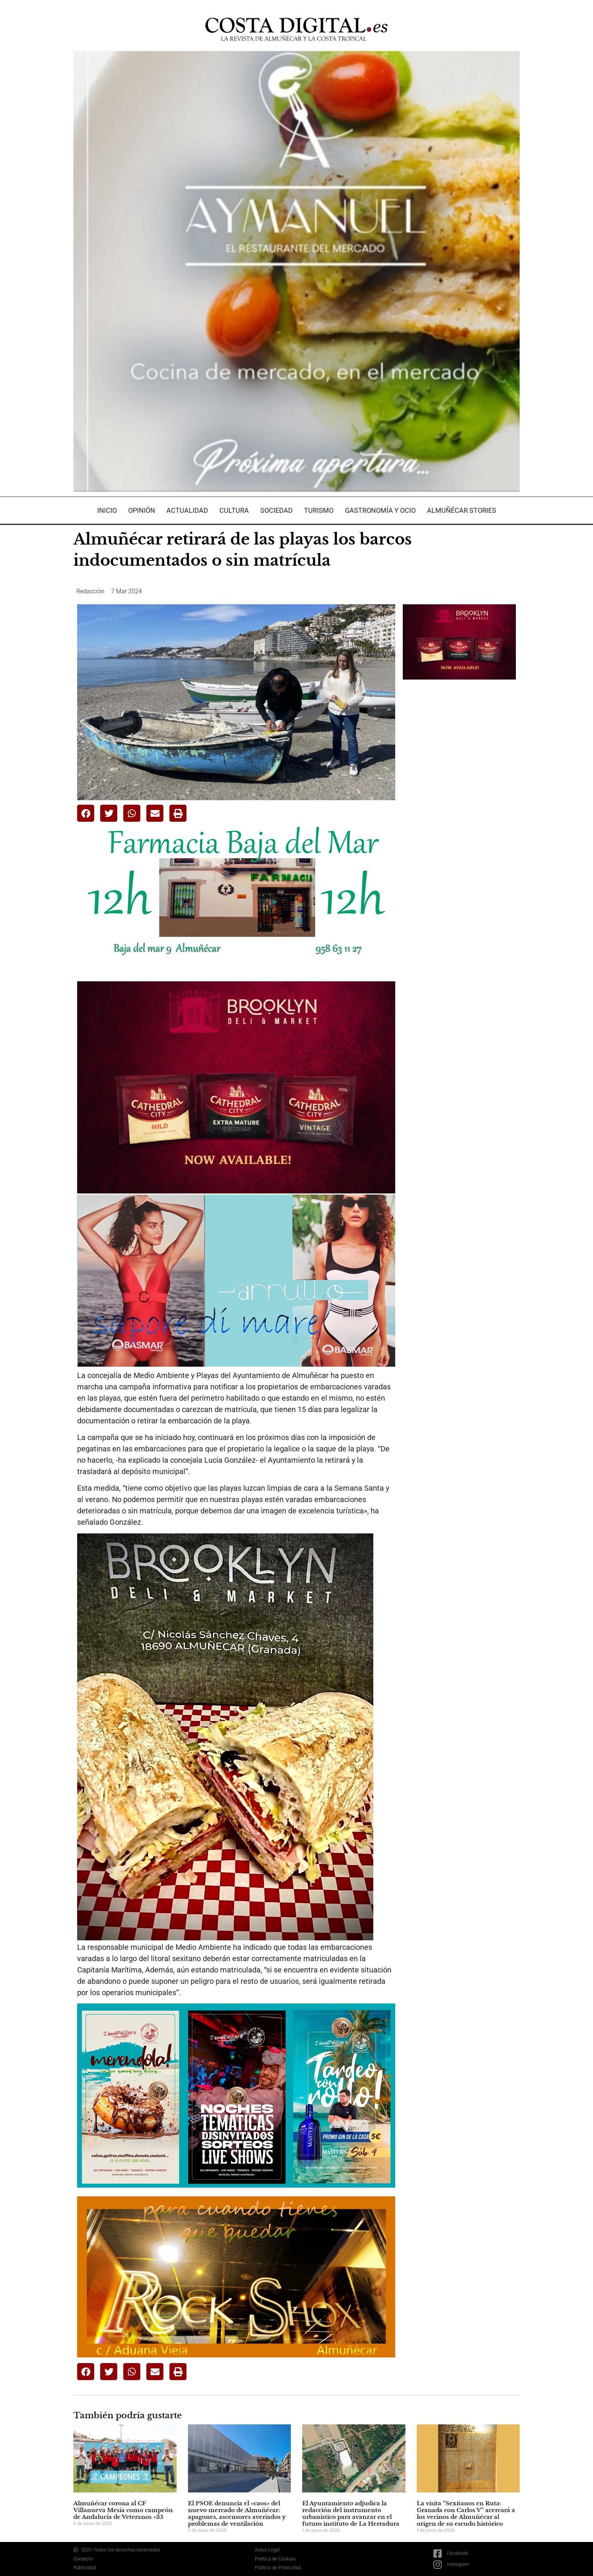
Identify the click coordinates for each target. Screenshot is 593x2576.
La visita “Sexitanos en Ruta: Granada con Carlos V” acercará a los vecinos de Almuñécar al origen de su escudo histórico (466, 2513)
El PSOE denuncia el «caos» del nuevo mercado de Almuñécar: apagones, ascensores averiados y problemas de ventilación (237, 2513)
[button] (85, 813)
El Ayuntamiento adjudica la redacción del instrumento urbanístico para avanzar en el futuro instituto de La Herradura (350, 2513)
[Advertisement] (459, 804)
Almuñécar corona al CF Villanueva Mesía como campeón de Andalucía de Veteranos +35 (123, 2510)
